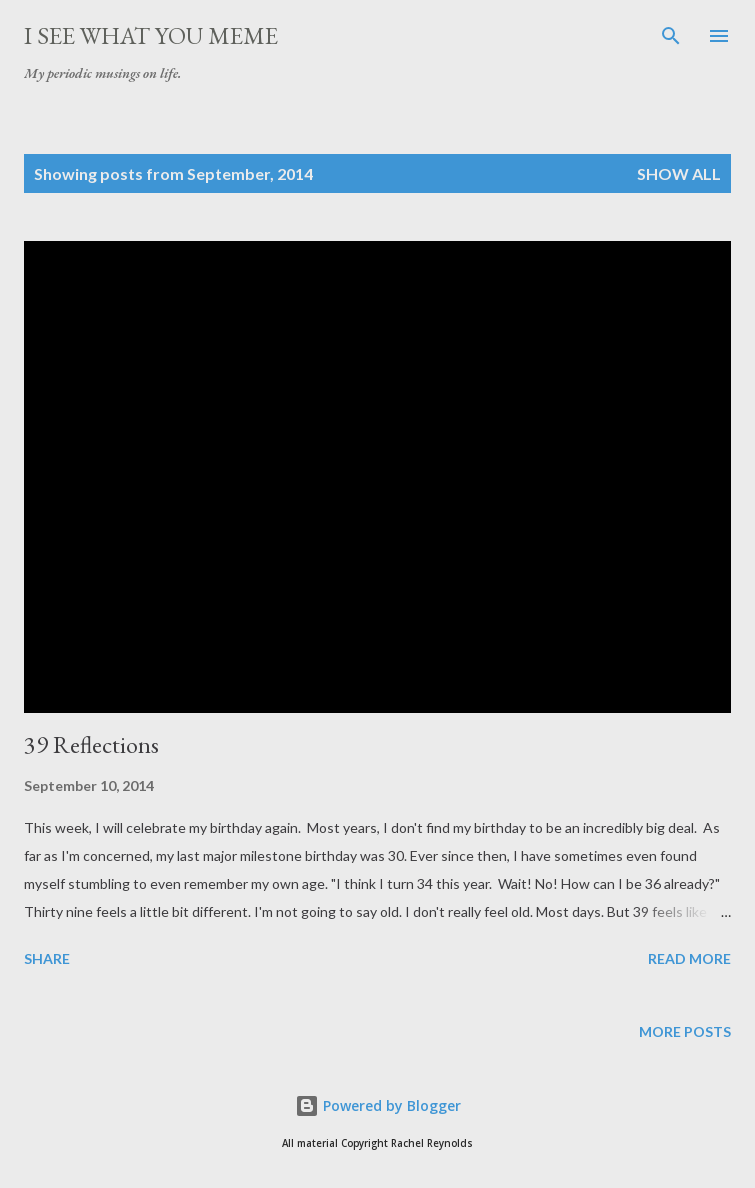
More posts (685, 1031)
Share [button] (47, 958)
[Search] (671, 36)
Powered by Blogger (378, 1105)
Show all (679, 173)
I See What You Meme (151, 35)
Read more (689, 958)
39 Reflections (91, 744)
